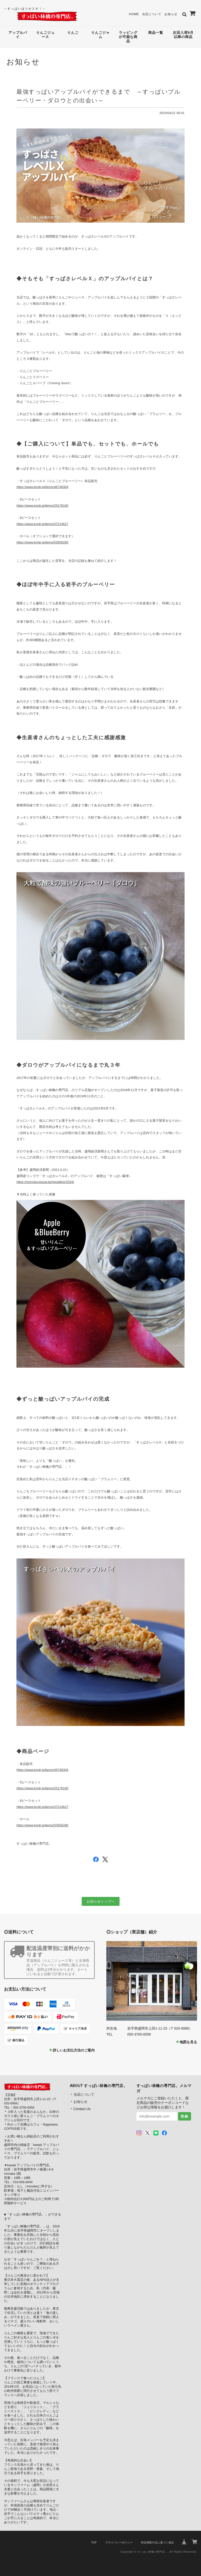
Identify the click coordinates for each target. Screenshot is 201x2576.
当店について (149, 14)
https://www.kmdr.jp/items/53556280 (42, 539)
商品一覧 (155, 33)
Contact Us (82, 2106)
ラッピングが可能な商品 (128, 35)
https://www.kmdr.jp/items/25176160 (42, 503)
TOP (94, 2539)
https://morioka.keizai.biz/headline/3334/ (45, 1179)
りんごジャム (100, 33)
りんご (72, 33)
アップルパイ (17, 33)
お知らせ (170, 14)
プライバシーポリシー (119, 2539)
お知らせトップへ (101, 1899)
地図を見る (188, 2039)
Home (131, 14)
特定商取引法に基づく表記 (157, 2539)
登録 (185, 2114)
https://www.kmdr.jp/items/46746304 (42, 484)
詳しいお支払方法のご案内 (74, 2048)
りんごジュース (45, 33)
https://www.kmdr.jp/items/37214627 (42, 521)
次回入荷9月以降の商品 (183, 35)
